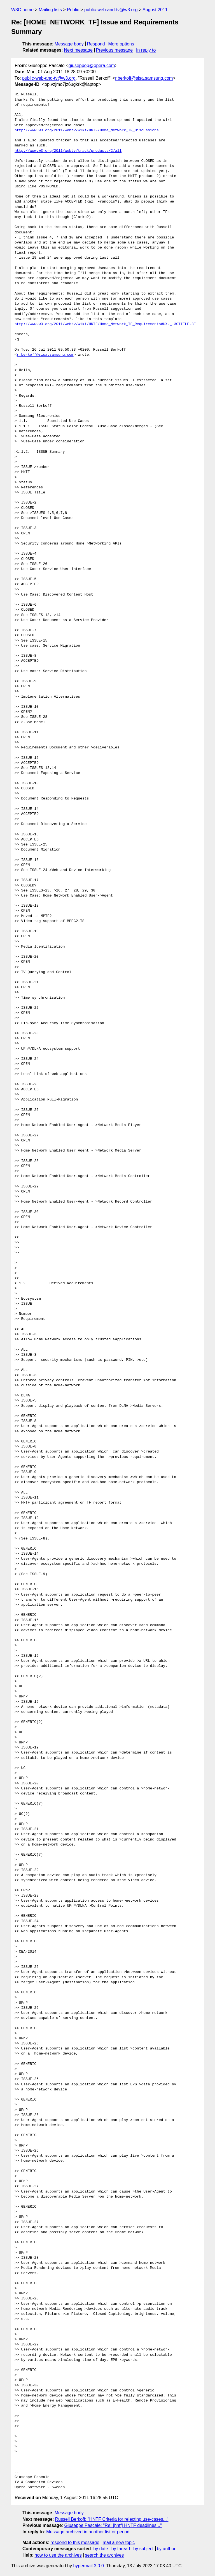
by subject (143, 2548)
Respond (96, 44)
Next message (78, 50)
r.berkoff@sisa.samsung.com (144, 78)
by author (166, 2548)
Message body (69, 44)
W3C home (22, 9)
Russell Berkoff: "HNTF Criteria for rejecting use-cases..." (112, 2519)
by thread (120, 2548)
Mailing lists (50, 9)
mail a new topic (119, 2542)
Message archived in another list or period (87, 2531)
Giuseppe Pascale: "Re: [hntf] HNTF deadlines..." (113, 2525)
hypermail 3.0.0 (88, 2565)
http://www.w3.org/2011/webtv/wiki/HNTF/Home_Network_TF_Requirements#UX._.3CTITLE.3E (105, 324)
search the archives (104, 2555)
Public (73, 9)
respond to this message (74, 2542)
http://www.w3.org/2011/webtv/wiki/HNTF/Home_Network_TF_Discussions (87, 130)
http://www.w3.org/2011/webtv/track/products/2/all (68, 150)
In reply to (146, 50)
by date (100, 2548)
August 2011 (155, 9)
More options (121, 44)
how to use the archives (58, 2555)
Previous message (114, 50)
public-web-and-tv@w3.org (111, 9)
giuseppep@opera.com (92, 65)
